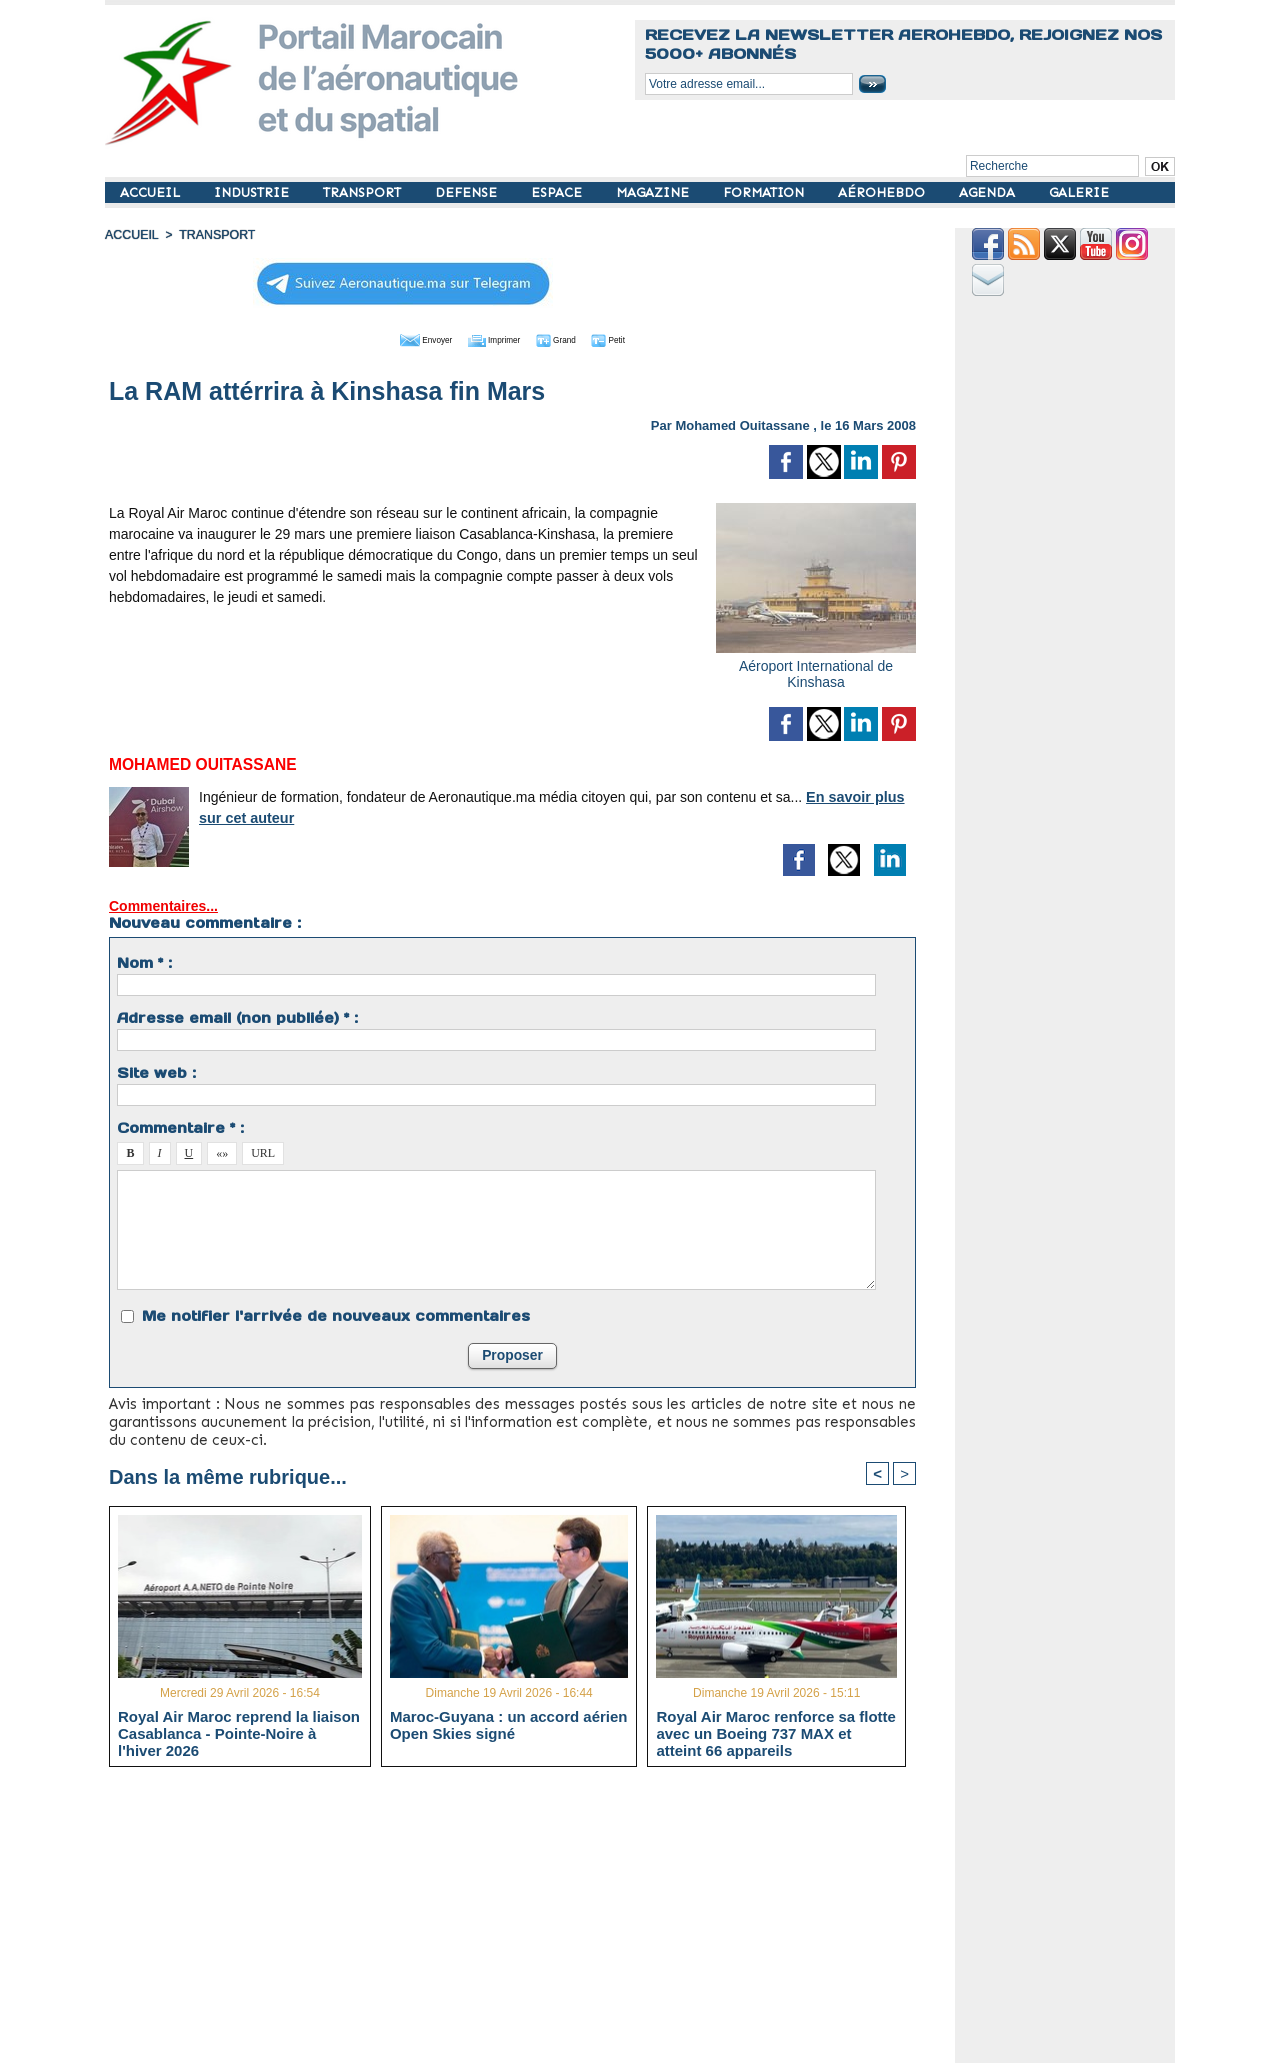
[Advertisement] (527, 1922)
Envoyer (398, 338)
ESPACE (558, 192)
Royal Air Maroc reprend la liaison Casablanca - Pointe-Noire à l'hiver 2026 (239, 1732)
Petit (640, 338)
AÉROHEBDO (883, 192)
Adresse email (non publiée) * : (237, 1016)
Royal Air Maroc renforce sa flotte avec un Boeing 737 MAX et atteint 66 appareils (776, 1732)
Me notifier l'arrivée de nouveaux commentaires (336, 1314)
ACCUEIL (152, 192)
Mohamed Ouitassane (742, 423)
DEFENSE (468, 192)
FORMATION (765, 192)
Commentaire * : (180, 1126)
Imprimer (489, 338)
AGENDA (989, 192)
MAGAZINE (654, 192)
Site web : (156, 1071)
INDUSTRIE (253, 192)
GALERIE (1079, 192)
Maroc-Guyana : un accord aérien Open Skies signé (509, 1724)
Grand (573, 338)
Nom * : (144, 961)
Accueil (131, 235)
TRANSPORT (364, 192)
